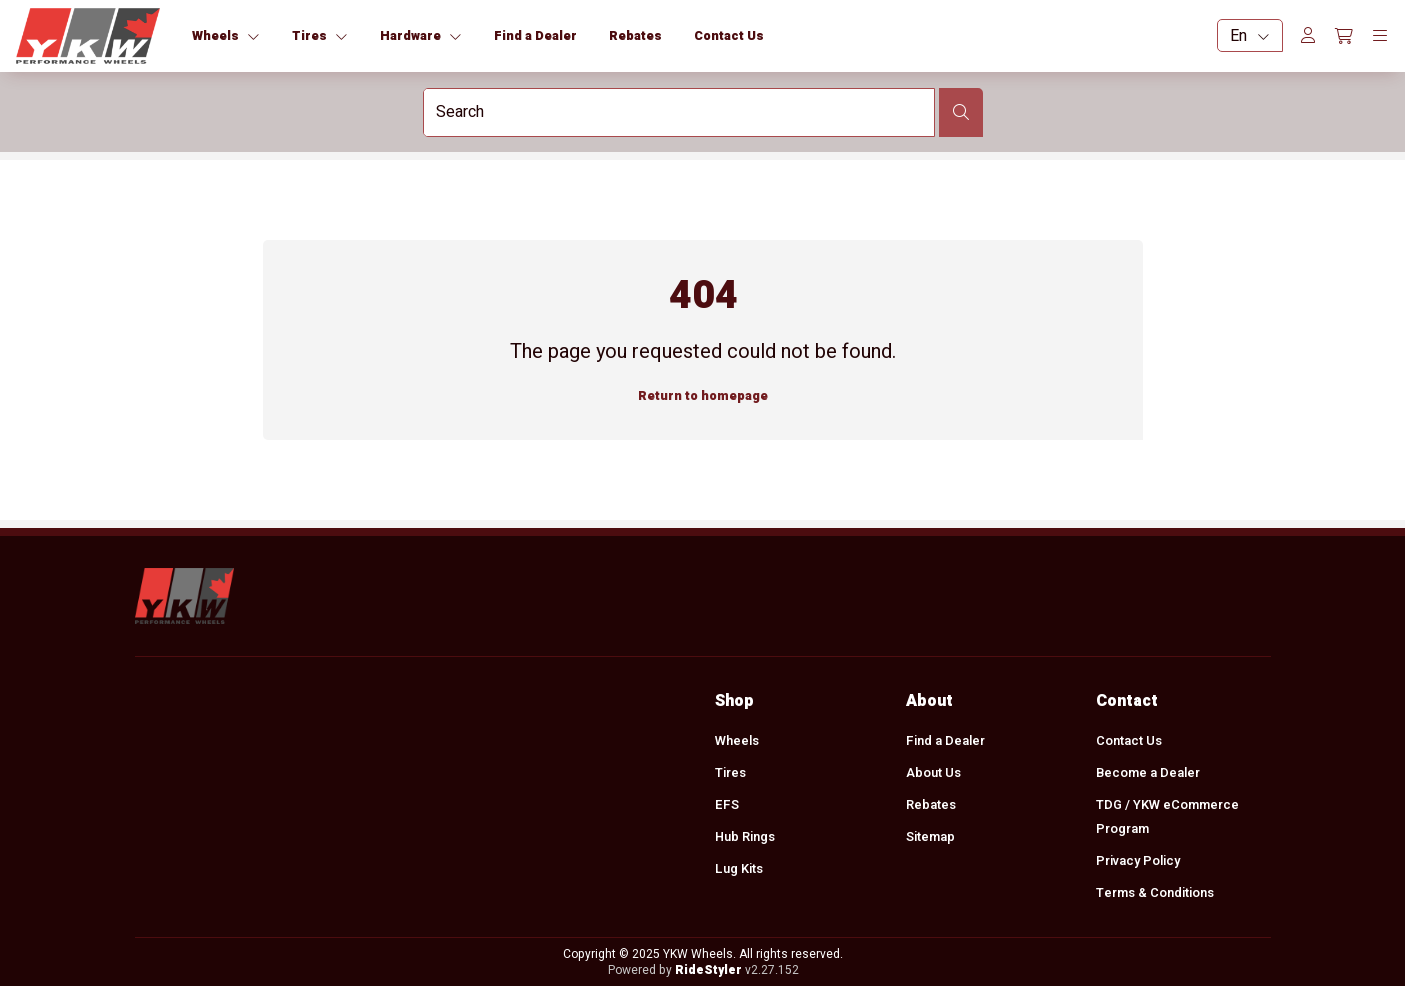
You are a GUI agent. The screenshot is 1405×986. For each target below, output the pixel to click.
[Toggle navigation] (1380, 36)
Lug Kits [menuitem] (739, 869)
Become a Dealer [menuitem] (1148, 773)
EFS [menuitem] (727, 805)
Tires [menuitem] (730, 773)
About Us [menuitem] (932, 773)
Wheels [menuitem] (737, 741)
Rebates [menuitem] (930, 805)
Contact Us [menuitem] (1129, 741)
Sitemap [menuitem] (929, 837)
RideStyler (707, 970)
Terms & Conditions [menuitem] (1155, 893)
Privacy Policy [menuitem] (1138, 861)
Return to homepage (703, 396)
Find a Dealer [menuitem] (944, 741)
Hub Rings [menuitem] (745, 837)
